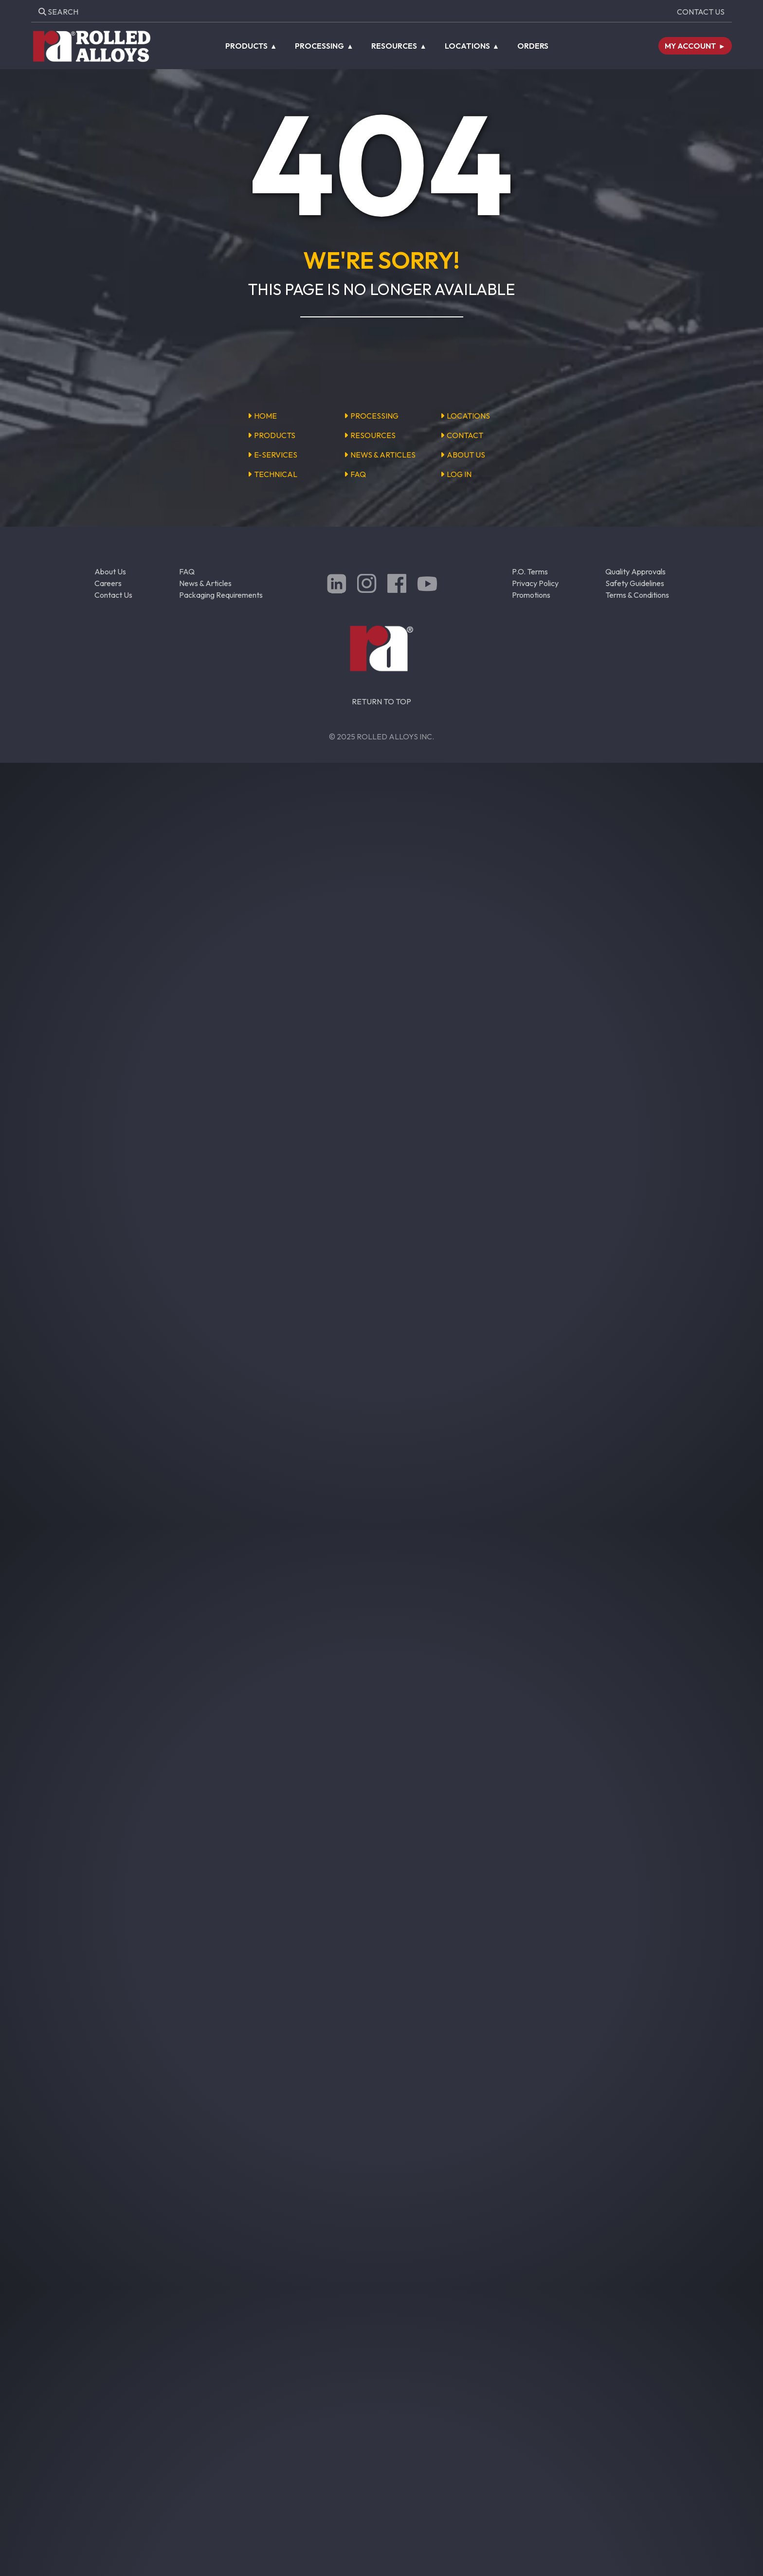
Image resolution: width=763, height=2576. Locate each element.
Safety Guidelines (634, 583)
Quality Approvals (635, 571)
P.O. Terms (530, 571)
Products (246, 46)
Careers (108, 583)
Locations (467, 46)
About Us (110, 571)
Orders (532, 46)
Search (58, 12)
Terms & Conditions (637, 595)
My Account (690, 46)
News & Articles (205, 583)
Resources (394, 46)
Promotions (531, 595)
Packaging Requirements (221, 595)
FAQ (187, 571)
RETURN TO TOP (381, 701)
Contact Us (701, 12)
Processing (319, 46)
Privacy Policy (535, 583)
